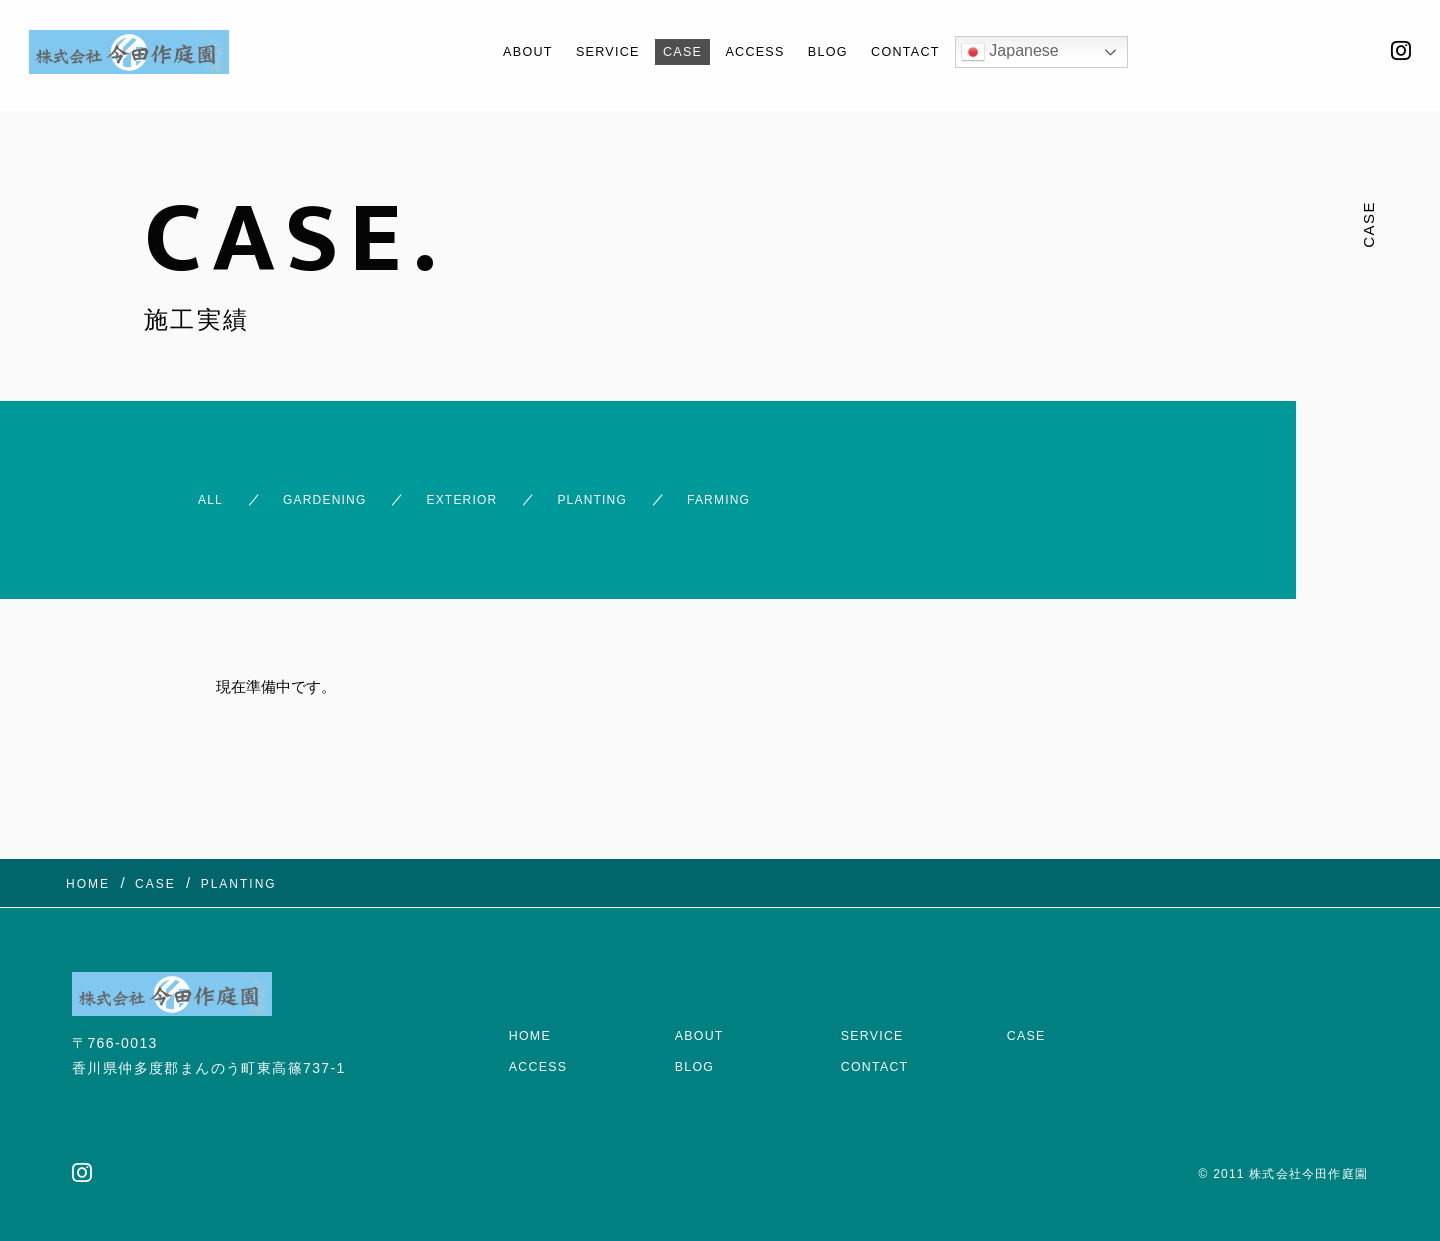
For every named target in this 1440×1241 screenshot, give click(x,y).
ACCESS (759, 51)
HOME (533, 995)
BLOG (842, 51)
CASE (677, 51)
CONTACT (930, 51)
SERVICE (593, 51)
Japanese (1041, 52)
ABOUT (501, 51)
